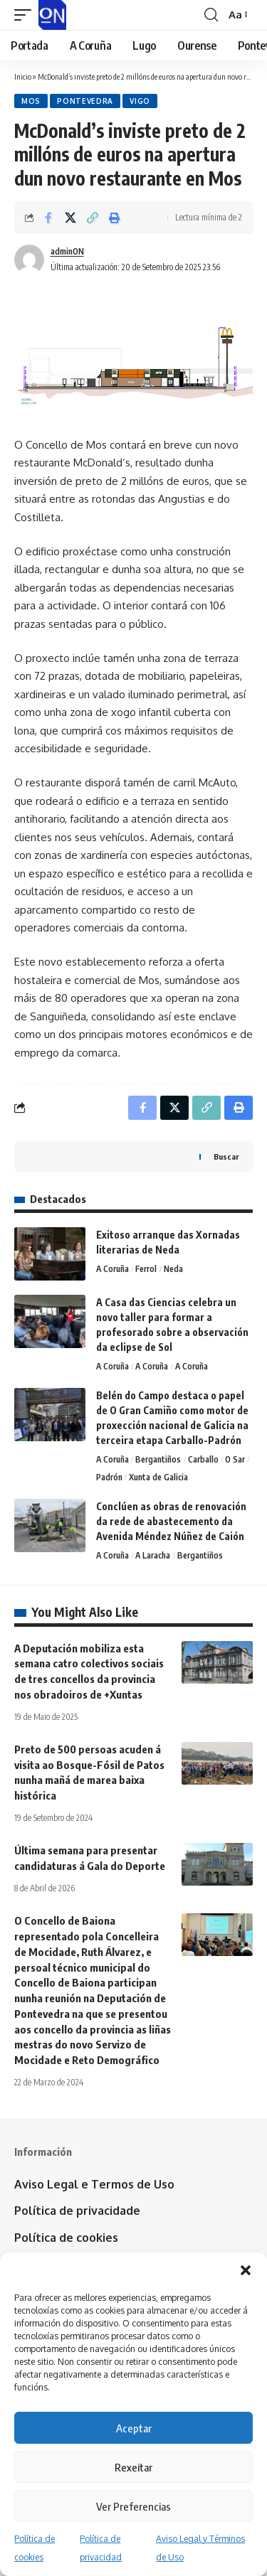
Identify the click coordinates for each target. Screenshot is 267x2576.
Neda (173, 1268)
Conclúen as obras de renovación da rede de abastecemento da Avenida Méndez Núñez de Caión (171, 1521)
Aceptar (134, 2428)
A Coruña (112, 1268)
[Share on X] (70, 217)
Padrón (109, 1477)
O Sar (235, 1459)
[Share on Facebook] (48, 217)
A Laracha (152, 1555)
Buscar (226, 1156)
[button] (246, 2270)
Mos (31, 101)
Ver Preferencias (133, 2506)
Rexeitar (133, 2467)
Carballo (203, 1459)
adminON (67, 251)
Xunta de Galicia (158, 1477)
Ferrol (146, 1268)
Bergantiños (158, 1459)
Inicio (22, 76)
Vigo (140, 101)
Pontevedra (85, 101)
